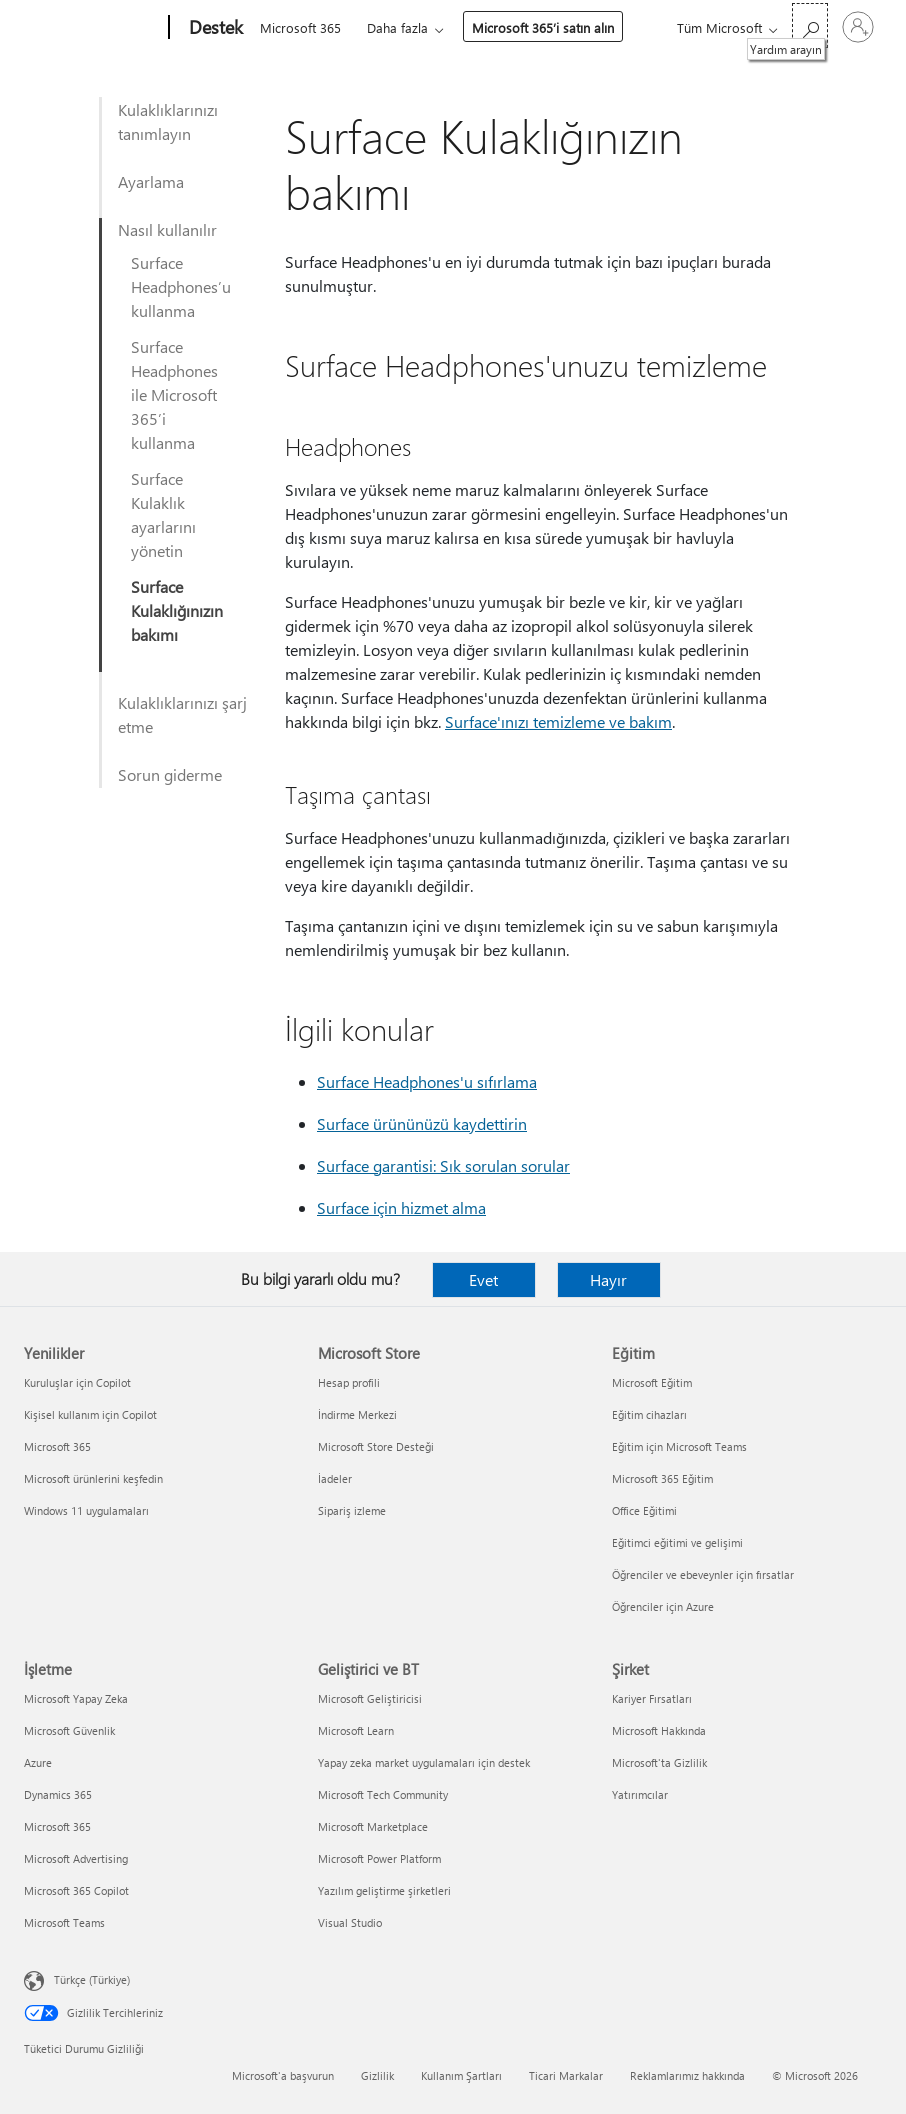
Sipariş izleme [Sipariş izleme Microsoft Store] (352, 1510)
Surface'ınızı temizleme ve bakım (558, 721)
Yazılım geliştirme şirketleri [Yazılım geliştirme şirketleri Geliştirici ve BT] (384, 1890)
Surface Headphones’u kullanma (181, 286)
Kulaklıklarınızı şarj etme (182, 714)
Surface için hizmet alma (401, 1207)
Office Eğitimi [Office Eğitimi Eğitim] (644, 1510)
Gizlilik (377, 2075)
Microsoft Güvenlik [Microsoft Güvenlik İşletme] (69, 1730)
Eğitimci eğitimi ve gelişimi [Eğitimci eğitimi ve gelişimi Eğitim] (677, 1542)
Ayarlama (151, 181)
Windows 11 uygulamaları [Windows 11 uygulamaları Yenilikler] (86, 1510)
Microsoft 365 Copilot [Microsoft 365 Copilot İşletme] (76, 1890)
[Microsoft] (92, 28)
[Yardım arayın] (810, 25)
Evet (483, 1279)
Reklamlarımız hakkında (687, 2075)
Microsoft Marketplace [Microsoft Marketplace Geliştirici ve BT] (373, 1826)
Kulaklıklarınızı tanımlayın (168, 121)
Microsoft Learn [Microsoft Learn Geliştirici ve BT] (356, 1730)
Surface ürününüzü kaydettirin (422, 1123)
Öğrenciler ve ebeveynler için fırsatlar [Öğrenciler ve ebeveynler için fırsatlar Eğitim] (703, 1574)
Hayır (608, 1279)
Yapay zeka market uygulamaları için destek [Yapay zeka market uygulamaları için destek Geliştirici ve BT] (424, 1762)
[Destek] (214, 28)
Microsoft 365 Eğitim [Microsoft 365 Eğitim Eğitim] (662, 1478)
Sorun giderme (170, 774)
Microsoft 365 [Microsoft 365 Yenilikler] (57, 1446)
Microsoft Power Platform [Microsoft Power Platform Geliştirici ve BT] (379, 1858)
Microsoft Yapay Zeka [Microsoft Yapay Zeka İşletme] (76, 1698)
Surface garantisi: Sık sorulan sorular (443, 1165)
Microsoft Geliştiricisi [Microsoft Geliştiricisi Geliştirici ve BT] (370, 1698)
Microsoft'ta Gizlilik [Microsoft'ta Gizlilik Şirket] (659, 1762)
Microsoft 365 (300, 27)
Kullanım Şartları (461, 2075)
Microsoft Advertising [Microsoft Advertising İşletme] (76, 1858)
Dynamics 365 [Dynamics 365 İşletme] (58, 1794)
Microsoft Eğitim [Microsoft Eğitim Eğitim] (652, 1382)
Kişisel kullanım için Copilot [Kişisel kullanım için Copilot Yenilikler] (90, 1414)
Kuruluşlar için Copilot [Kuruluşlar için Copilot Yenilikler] (77, 1382)
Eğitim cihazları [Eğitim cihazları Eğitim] (649, 1414)
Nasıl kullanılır (167, 229)
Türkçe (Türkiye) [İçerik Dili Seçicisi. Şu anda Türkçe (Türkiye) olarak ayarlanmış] (92, 1979)
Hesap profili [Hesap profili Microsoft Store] (349, 1382)
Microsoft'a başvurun (283, 2075)
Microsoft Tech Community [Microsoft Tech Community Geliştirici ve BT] (383, 1794)
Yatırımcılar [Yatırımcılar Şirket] (640, 1794)
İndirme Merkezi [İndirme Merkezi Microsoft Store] (357, 1414)
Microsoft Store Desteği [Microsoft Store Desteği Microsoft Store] (376, 1446)
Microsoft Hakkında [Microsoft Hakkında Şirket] (659, 1730)
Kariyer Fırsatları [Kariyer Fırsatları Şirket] (652, 1698)
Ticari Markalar (566, 2075)
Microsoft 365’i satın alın (543, 27)
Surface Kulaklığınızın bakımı (177, 610)
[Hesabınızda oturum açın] (858, 27)
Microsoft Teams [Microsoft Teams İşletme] (64, 1922)
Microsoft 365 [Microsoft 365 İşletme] (57, 1826)
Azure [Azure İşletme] (38, 1762)
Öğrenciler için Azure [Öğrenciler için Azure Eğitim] (663, 1606)
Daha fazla (397, 27)
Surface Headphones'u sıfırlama (427, 1081)
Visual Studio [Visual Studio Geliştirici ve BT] (350, 1922)
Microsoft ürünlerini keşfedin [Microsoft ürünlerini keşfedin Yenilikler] (93, 1478)
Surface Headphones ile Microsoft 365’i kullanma (174, 394)
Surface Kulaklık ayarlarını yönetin (163, 514)
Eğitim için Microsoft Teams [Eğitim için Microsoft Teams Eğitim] (679, 1446)
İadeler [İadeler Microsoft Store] (335, 1478)
